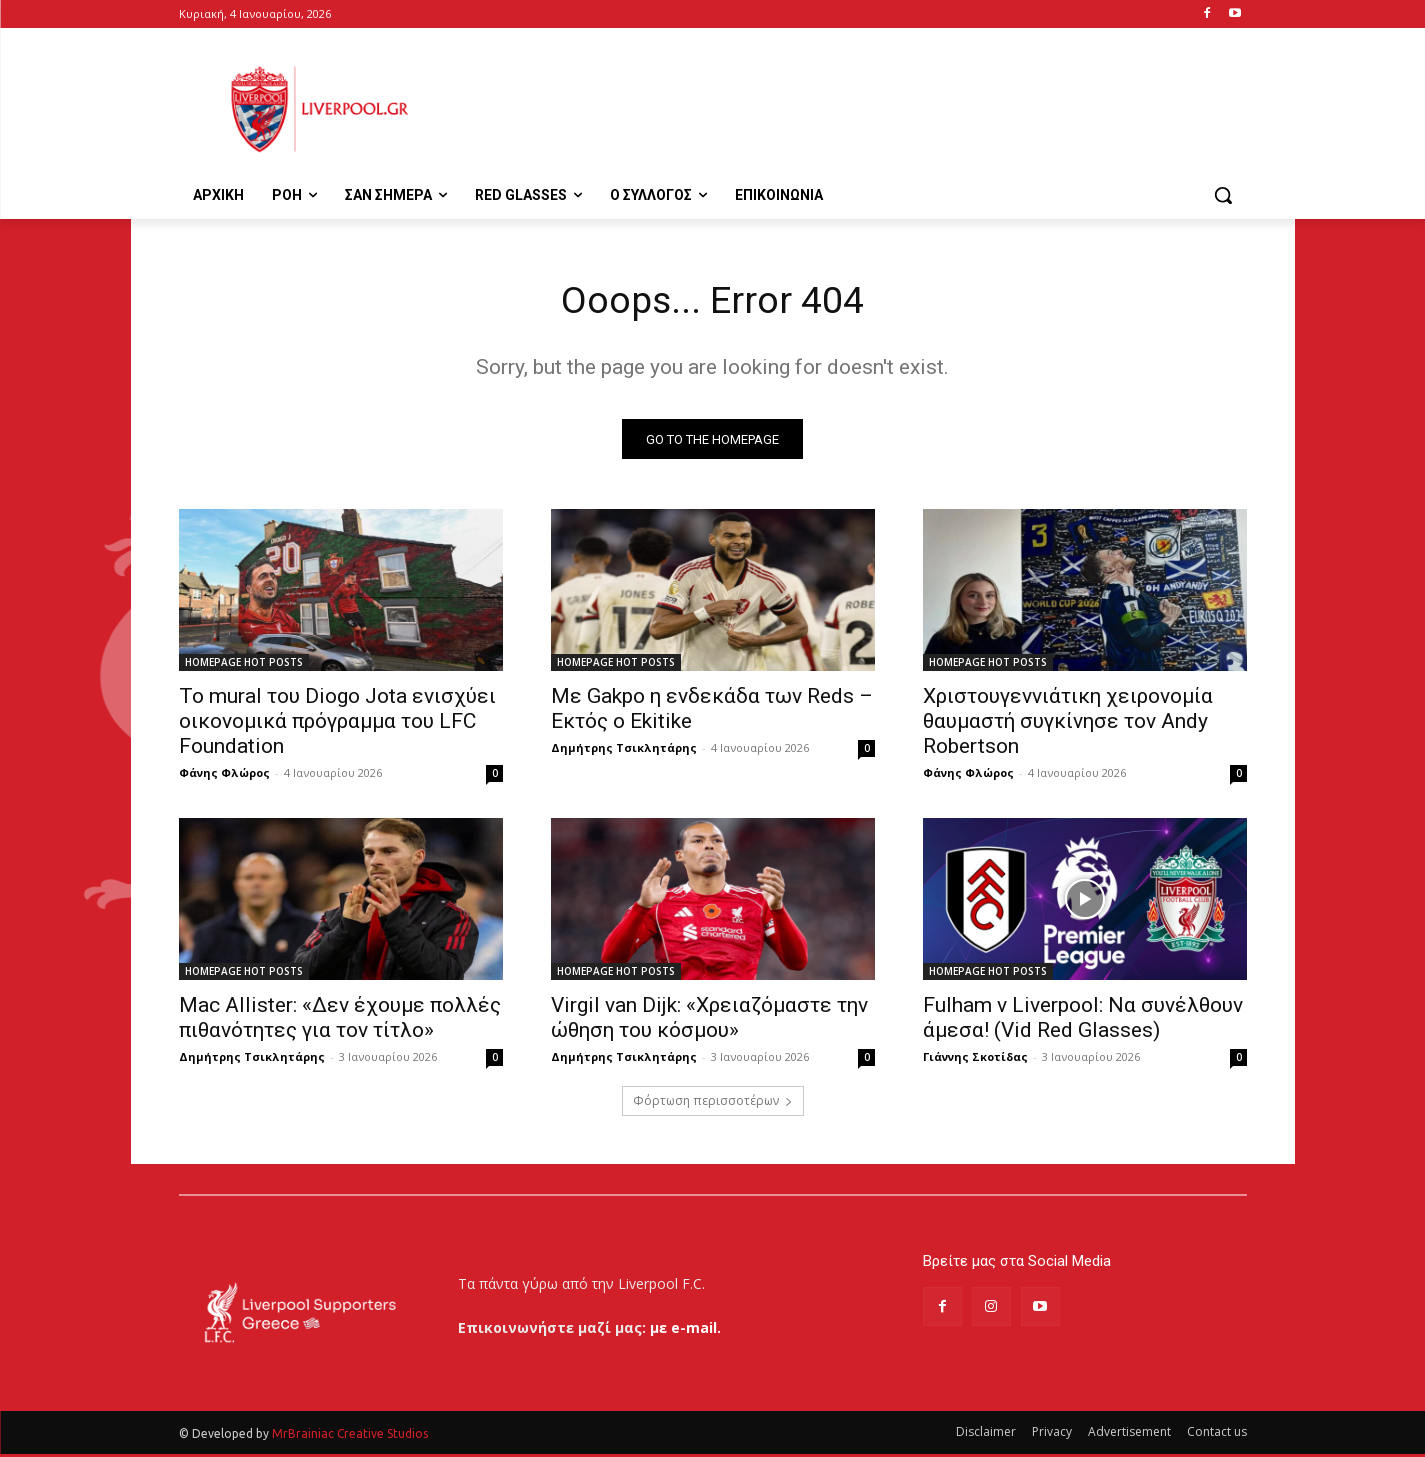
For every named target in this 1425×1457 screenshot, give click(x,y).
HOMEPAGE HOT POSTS (244, 666)
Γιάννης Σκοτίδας (975, 1060)
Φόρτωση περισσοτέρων (713, 1104)
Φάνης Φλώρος (224, 776)
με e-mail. (685, 1330)
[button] (1223, 195)
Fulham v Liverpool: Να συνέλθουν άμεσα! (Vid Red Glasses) (1083, 1021)
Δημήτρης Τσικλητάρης (624, 751)
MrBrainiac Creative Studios (350, 1436)
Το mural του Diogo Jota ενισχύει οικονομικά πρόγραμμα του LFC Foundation (337, 725)
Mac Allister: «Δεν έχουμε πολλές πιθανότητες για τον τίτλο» (340, 1021)
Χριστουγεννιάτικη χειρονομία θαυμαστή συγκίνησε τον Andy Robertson (1068, 725)
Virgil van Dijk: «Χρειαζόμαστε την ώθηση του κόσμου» (709, 1021)
